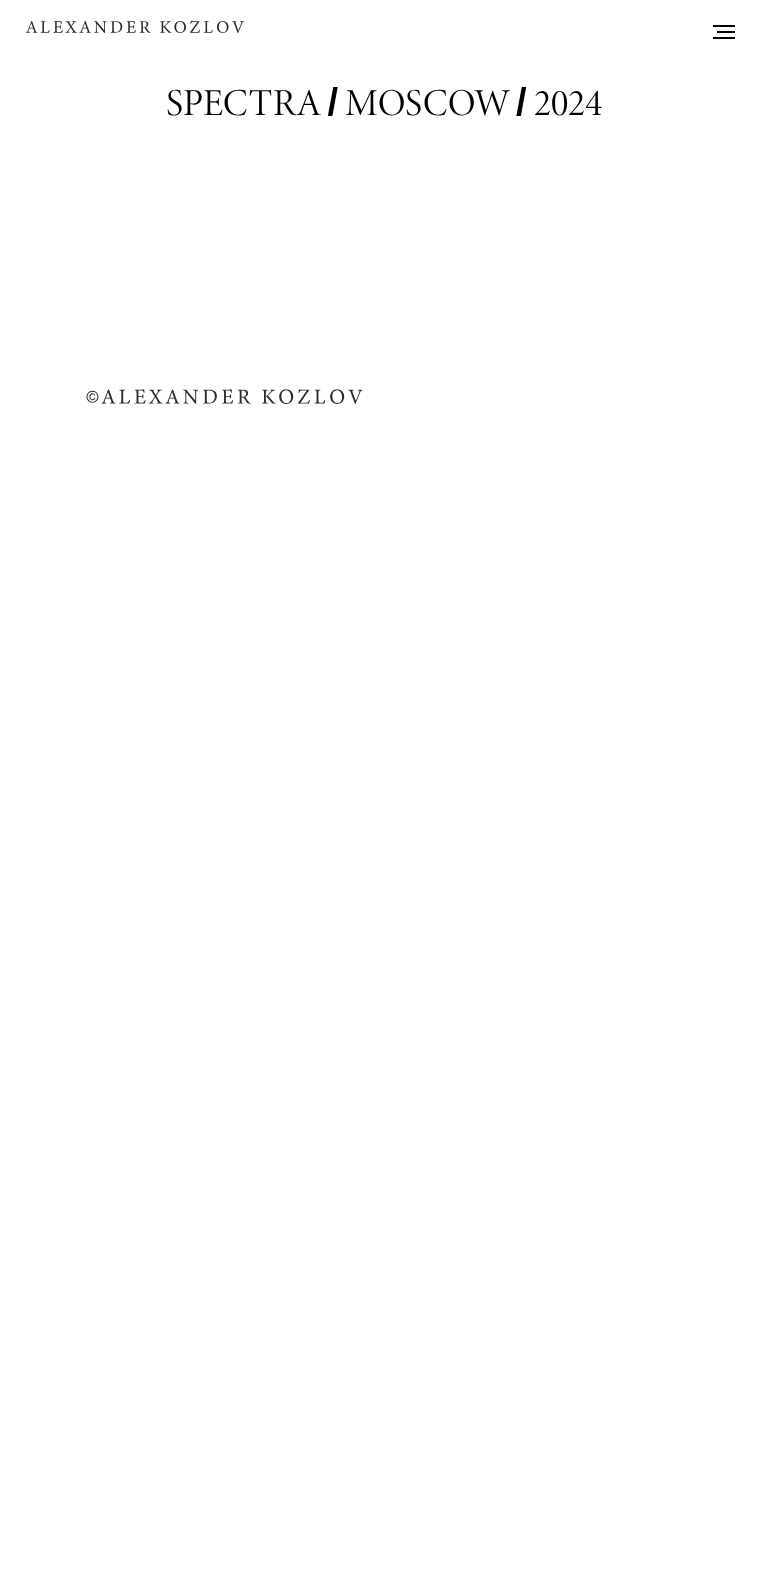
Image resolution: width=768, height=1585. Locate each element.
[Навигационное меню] (724, 32)
